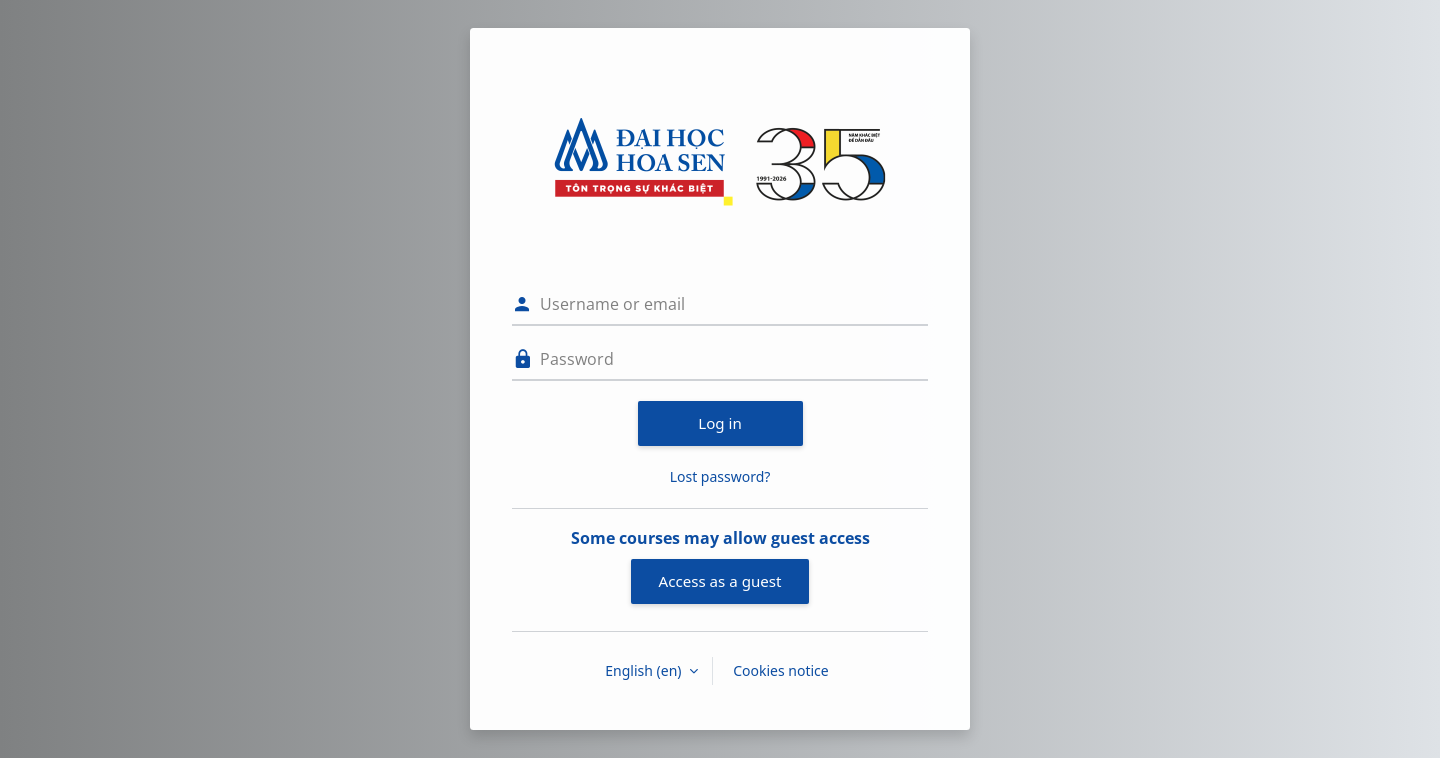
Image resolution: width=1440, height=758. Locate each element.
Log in (720, 423)
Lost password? (720, 476)
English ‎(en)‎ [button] (645, 670)
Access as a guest (720, 581)
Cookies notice (781, 670)
